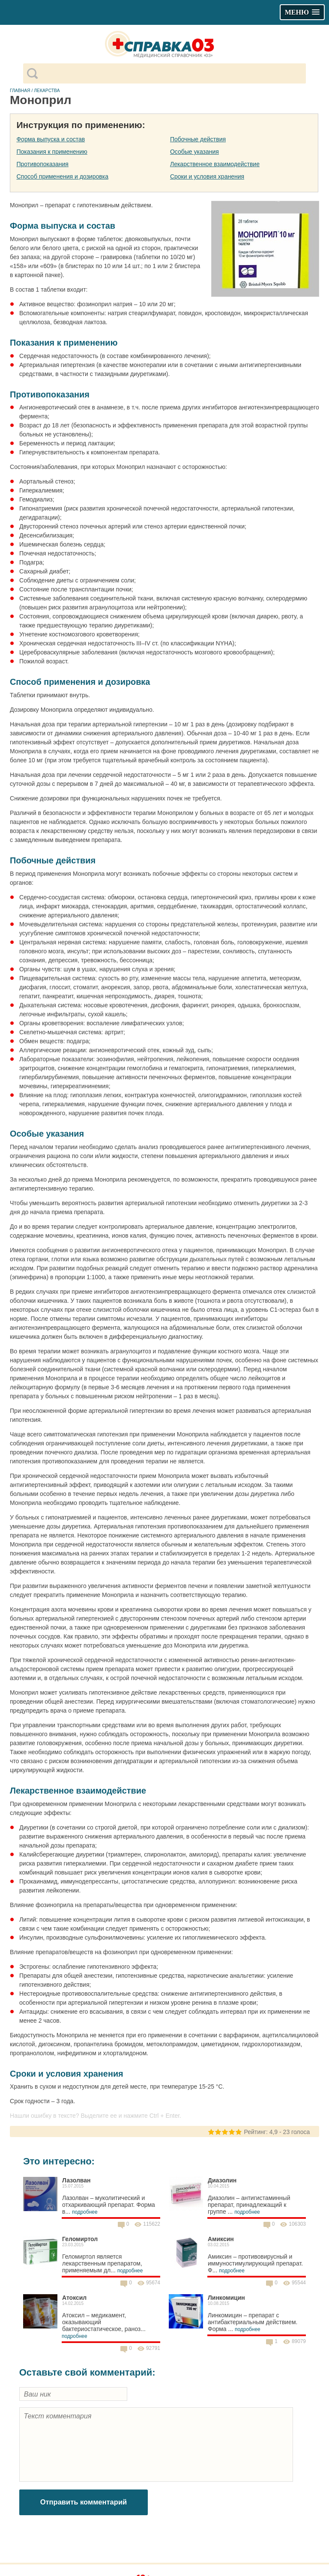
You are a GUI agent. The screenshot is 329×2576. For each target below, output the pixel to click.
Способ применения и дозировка (62, 176)
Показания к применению (51, 151)
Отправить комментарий (83, 2502)
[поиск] (171, 73)
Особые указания (194, 151)
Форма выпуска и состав (50, 139)
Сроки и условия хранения (207, 176)
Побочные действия (198, 139)
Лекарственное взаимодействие (215, 164)
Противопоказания (42, 164)
